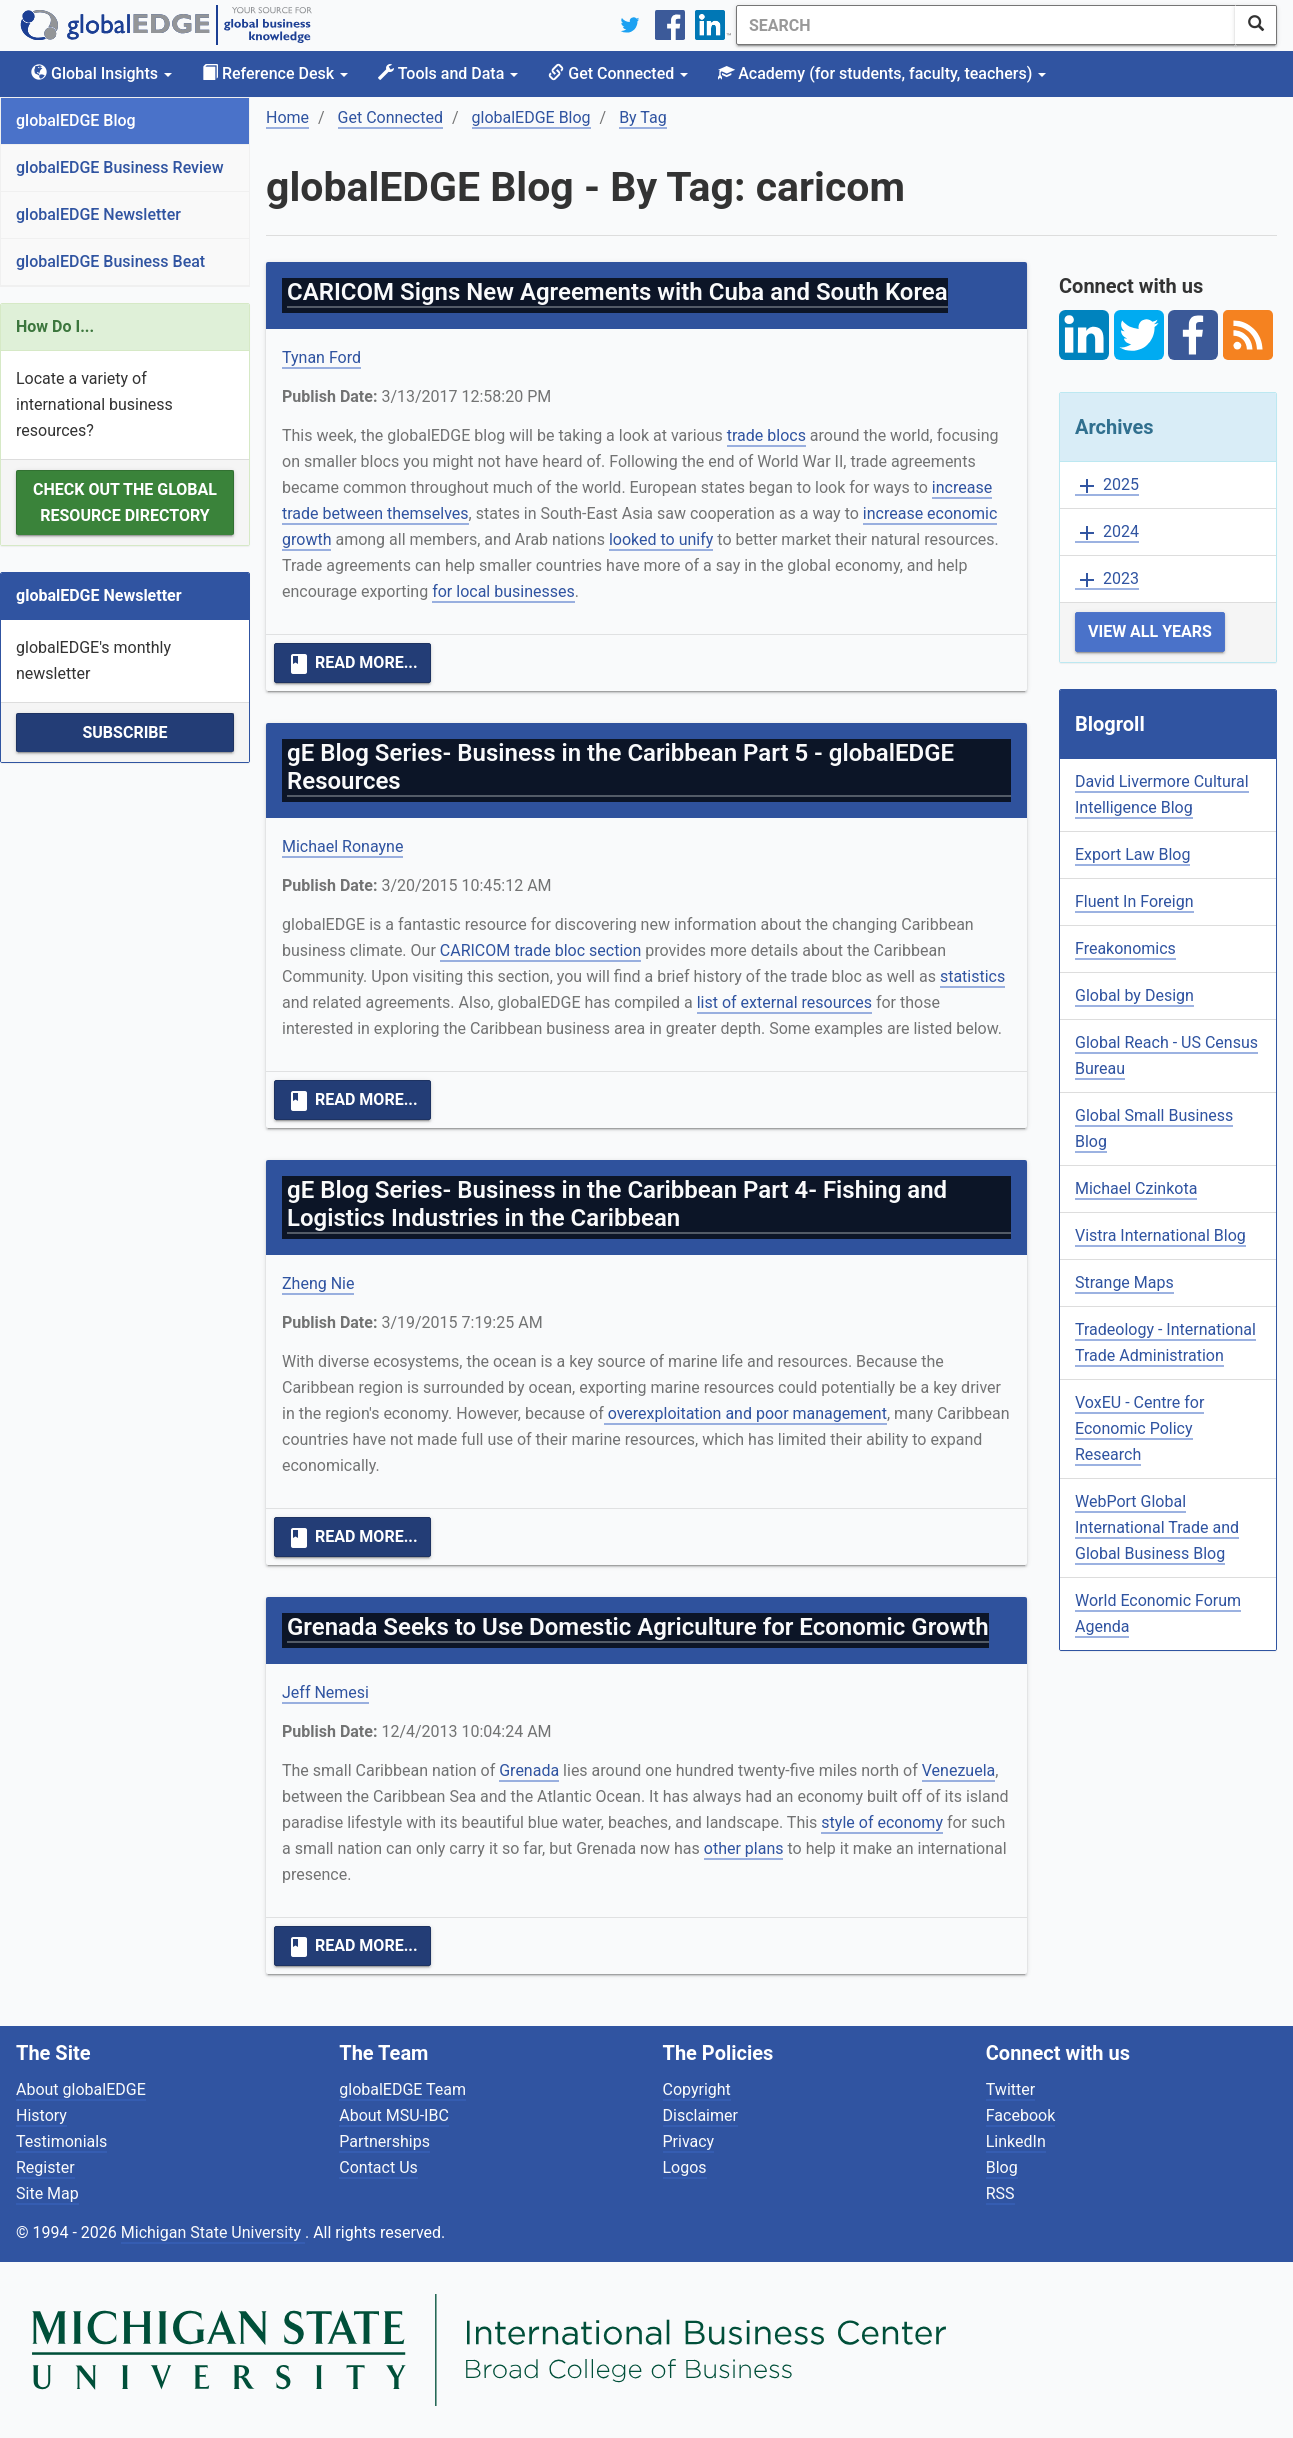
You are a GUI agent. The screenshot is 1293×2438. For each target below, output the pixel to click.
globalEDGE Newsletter (98, 214)
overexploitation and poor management (745, 1413)
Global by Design (1134, 995)
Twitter (1010, 2089)
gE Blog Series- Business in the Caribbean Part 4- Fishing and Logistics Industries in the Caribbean (617, 1204)
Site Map (47, 2193)
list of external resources (784, 1002)
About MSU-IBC (394, 2115)
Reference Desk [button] (275, 73)
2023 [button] (1107, 579)
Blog (1002, 2167)
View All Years (1150, 631)
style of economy (882, 1822)
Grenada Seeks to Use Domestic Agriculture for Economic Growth (638, 1627)
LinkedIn (1016, 2141)
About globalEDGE (81, 2089)
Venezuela (958, 1770)
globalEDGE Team (402, 2089)
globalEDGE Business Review (120, 167)
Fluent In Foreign (1134, 901)
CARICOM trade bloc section (541, 950)
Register (45, 2167)
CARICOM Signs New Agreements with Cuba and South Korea (617, 292)
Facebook (1020, 2115)
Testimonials (61, 2141)
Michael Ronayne (342, 846)
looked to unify (661, 539)
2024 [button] (1107, 532)
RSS (1000, 2193)
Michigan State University (213, 2232)
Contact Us (378, 2167)
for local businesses (503, 591)
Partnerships (384, 2141)
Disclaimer (700, 2115)
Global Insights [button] (101, 73)
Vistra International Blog (1160, 1235)
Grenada (529, 1770)
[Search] (986, 25)
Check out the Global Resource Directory (125, 502)
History (41, 2115)
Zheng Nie (318, 1283)
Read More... (352, 664)
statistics (972, 976)
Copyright (697, 2089)
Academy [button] (882, 73)
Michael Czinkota (1136, 1188)
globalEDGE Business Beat (110, 261)
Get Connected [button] (618, 73)
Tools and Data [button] (448, 73)
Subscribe (124, 732)
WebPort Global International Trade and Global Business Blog (1157, 1527)
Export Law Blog (1132, 854)
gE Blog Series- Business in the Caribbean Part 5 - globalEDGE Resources (620, 767)
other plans (744, 1848)
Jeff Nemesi (325, 1692)
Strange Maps (1124, 1282)
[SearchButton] (1256, 25)
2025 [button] (1107, 485)
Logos (685, 2167)
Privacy (689, 2141)
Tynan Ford (321, 357)
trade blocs (766, 435)
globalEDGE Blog (76, 120)
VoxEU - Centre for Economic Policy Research (1139, 1428)
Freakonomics (1125, 948)
